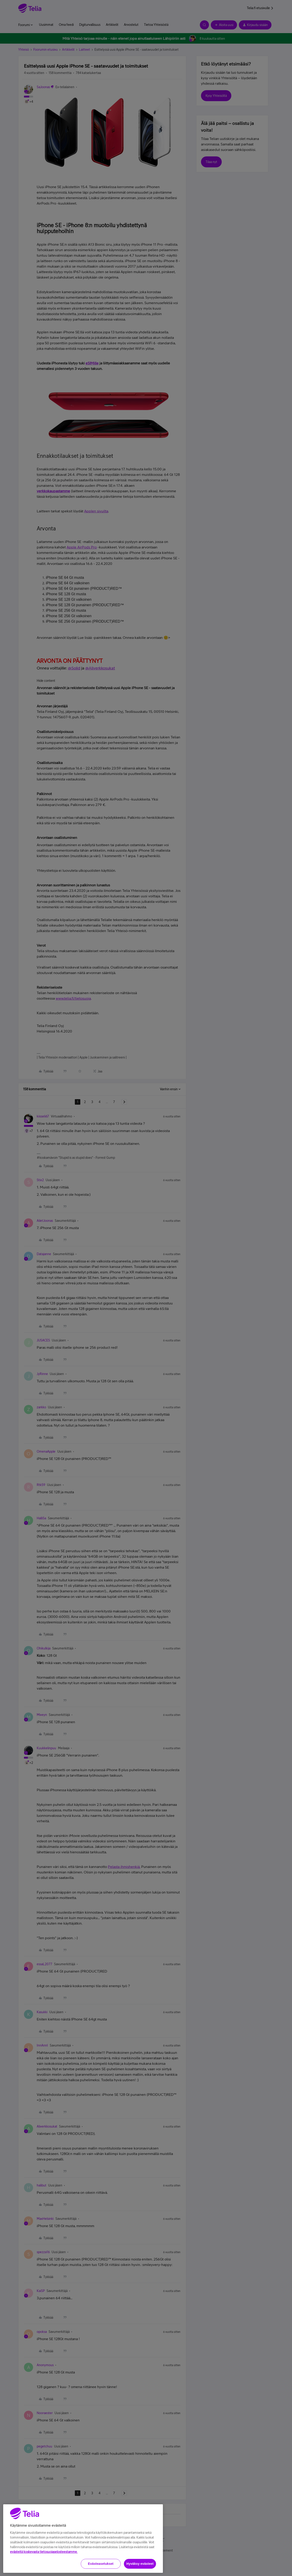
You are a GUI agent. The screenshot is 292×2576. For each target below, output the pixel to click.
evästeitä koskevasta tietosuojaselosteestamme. (44, 2570)
